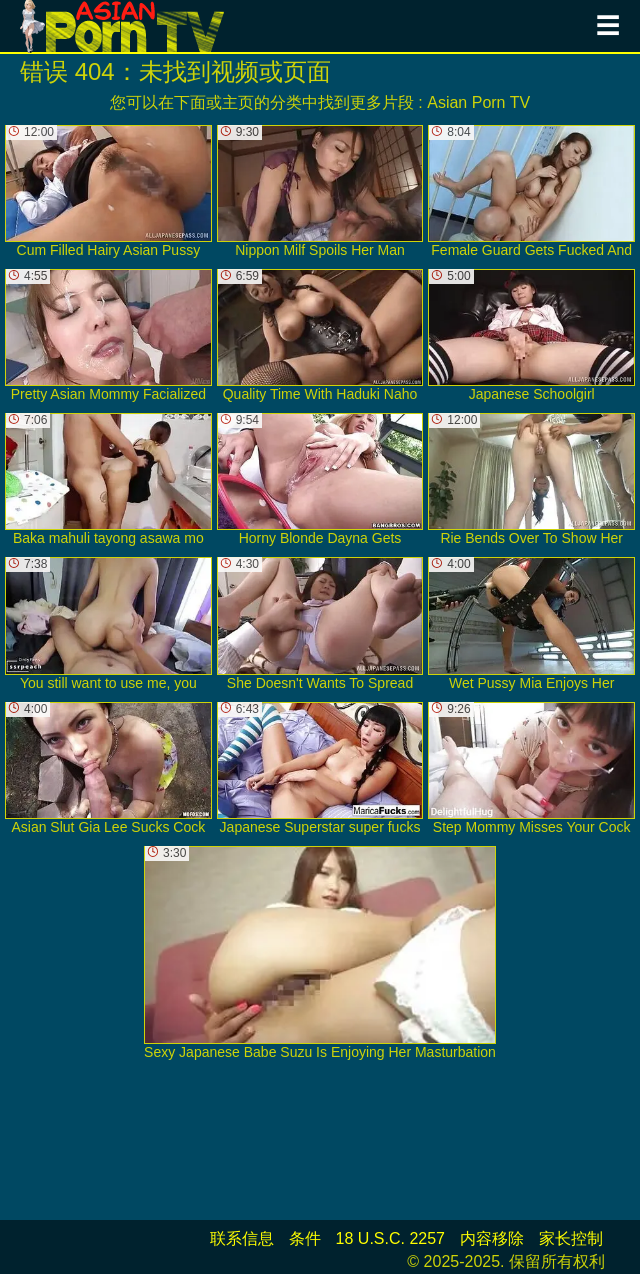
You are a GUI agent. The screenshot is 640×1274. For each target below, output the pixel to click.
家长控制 (571, 1238)
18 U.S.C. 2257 (390, 1238)
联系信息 (242, 1238)
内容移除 (492, 1238)
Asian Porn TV (478, 102)
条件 (305, 1238)
